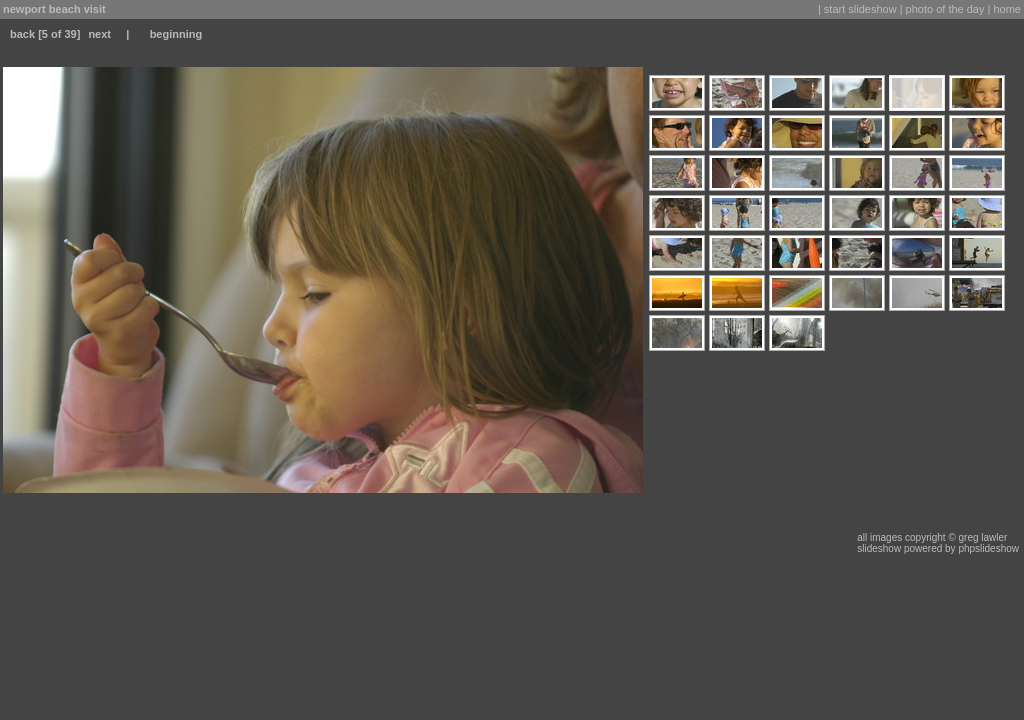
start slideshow (860, 9)
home (1007, 9)
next (99, 34)
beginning (176, 34)
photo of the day (945, 9)
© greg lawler (977, 537)
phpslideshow (988, 548)
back (22, 34)
